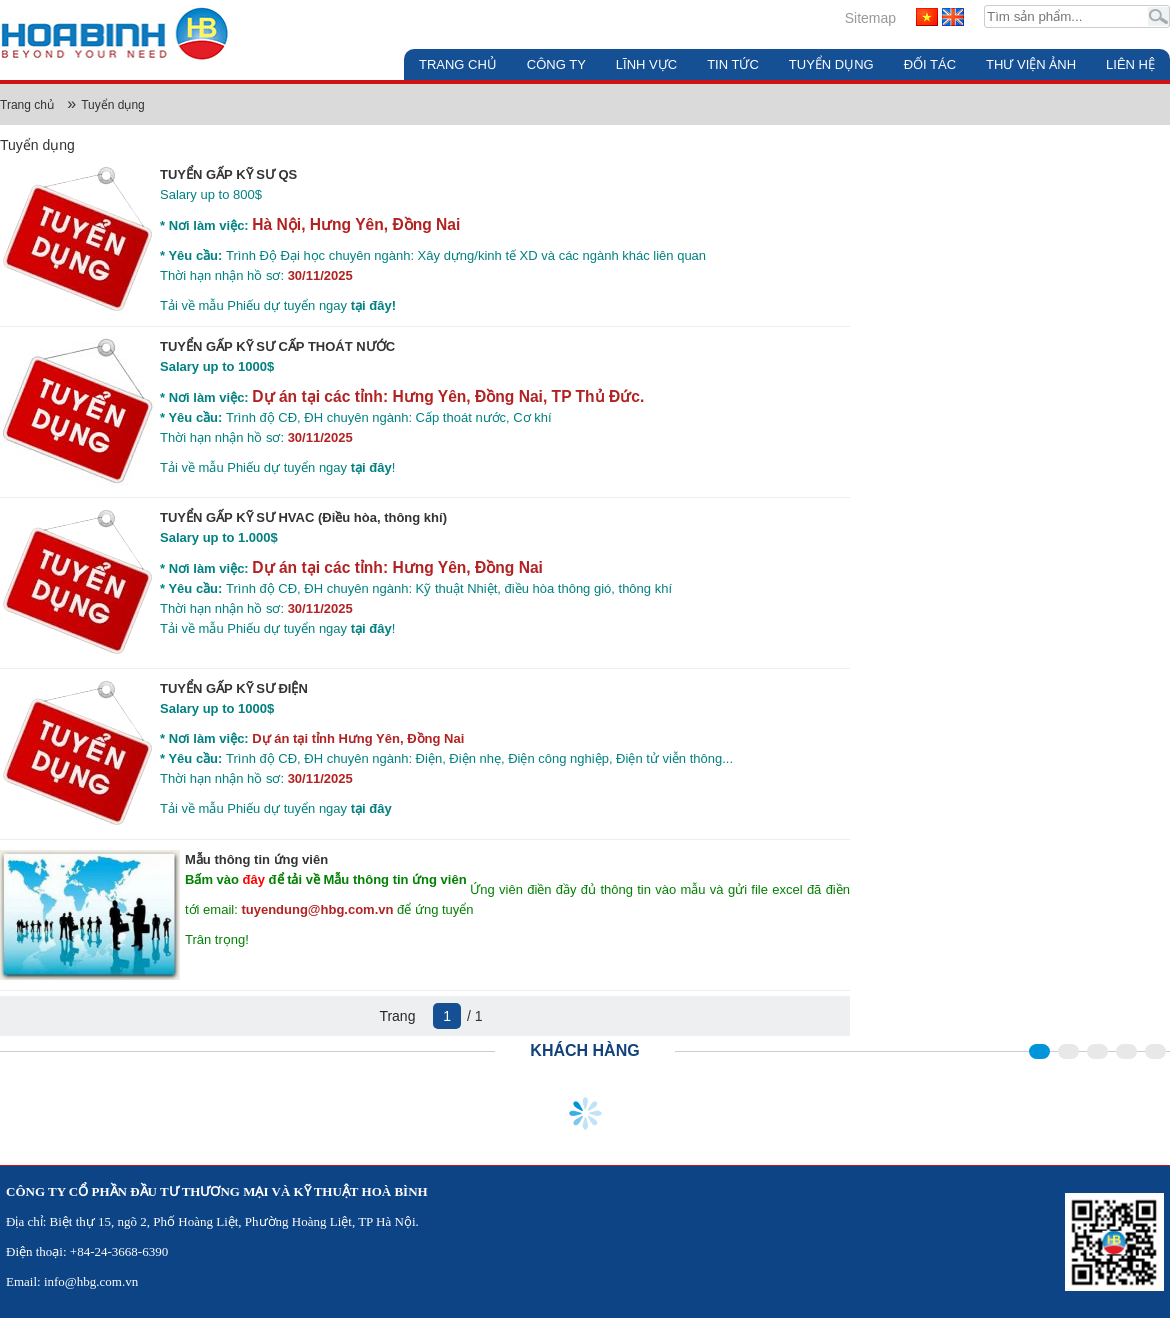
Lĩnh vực (646, 64)
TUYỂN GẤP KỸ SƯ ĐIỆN (234, 688)
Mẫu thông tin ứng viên (256, 859)
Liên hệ (1130, 64)
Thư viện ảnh (1031, 64)
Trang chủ (458, 64)
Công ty (556, 64)
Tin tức (733, 64)
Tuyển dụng (831, 64)
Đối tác (930, 64)
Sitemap (870, 18)
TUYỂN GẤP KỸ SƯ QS (228, 174)
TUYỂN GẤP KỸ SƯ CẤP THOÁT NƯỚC (277, 346)
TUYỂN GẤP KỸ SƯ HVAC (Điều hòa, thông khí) (303, 517)
